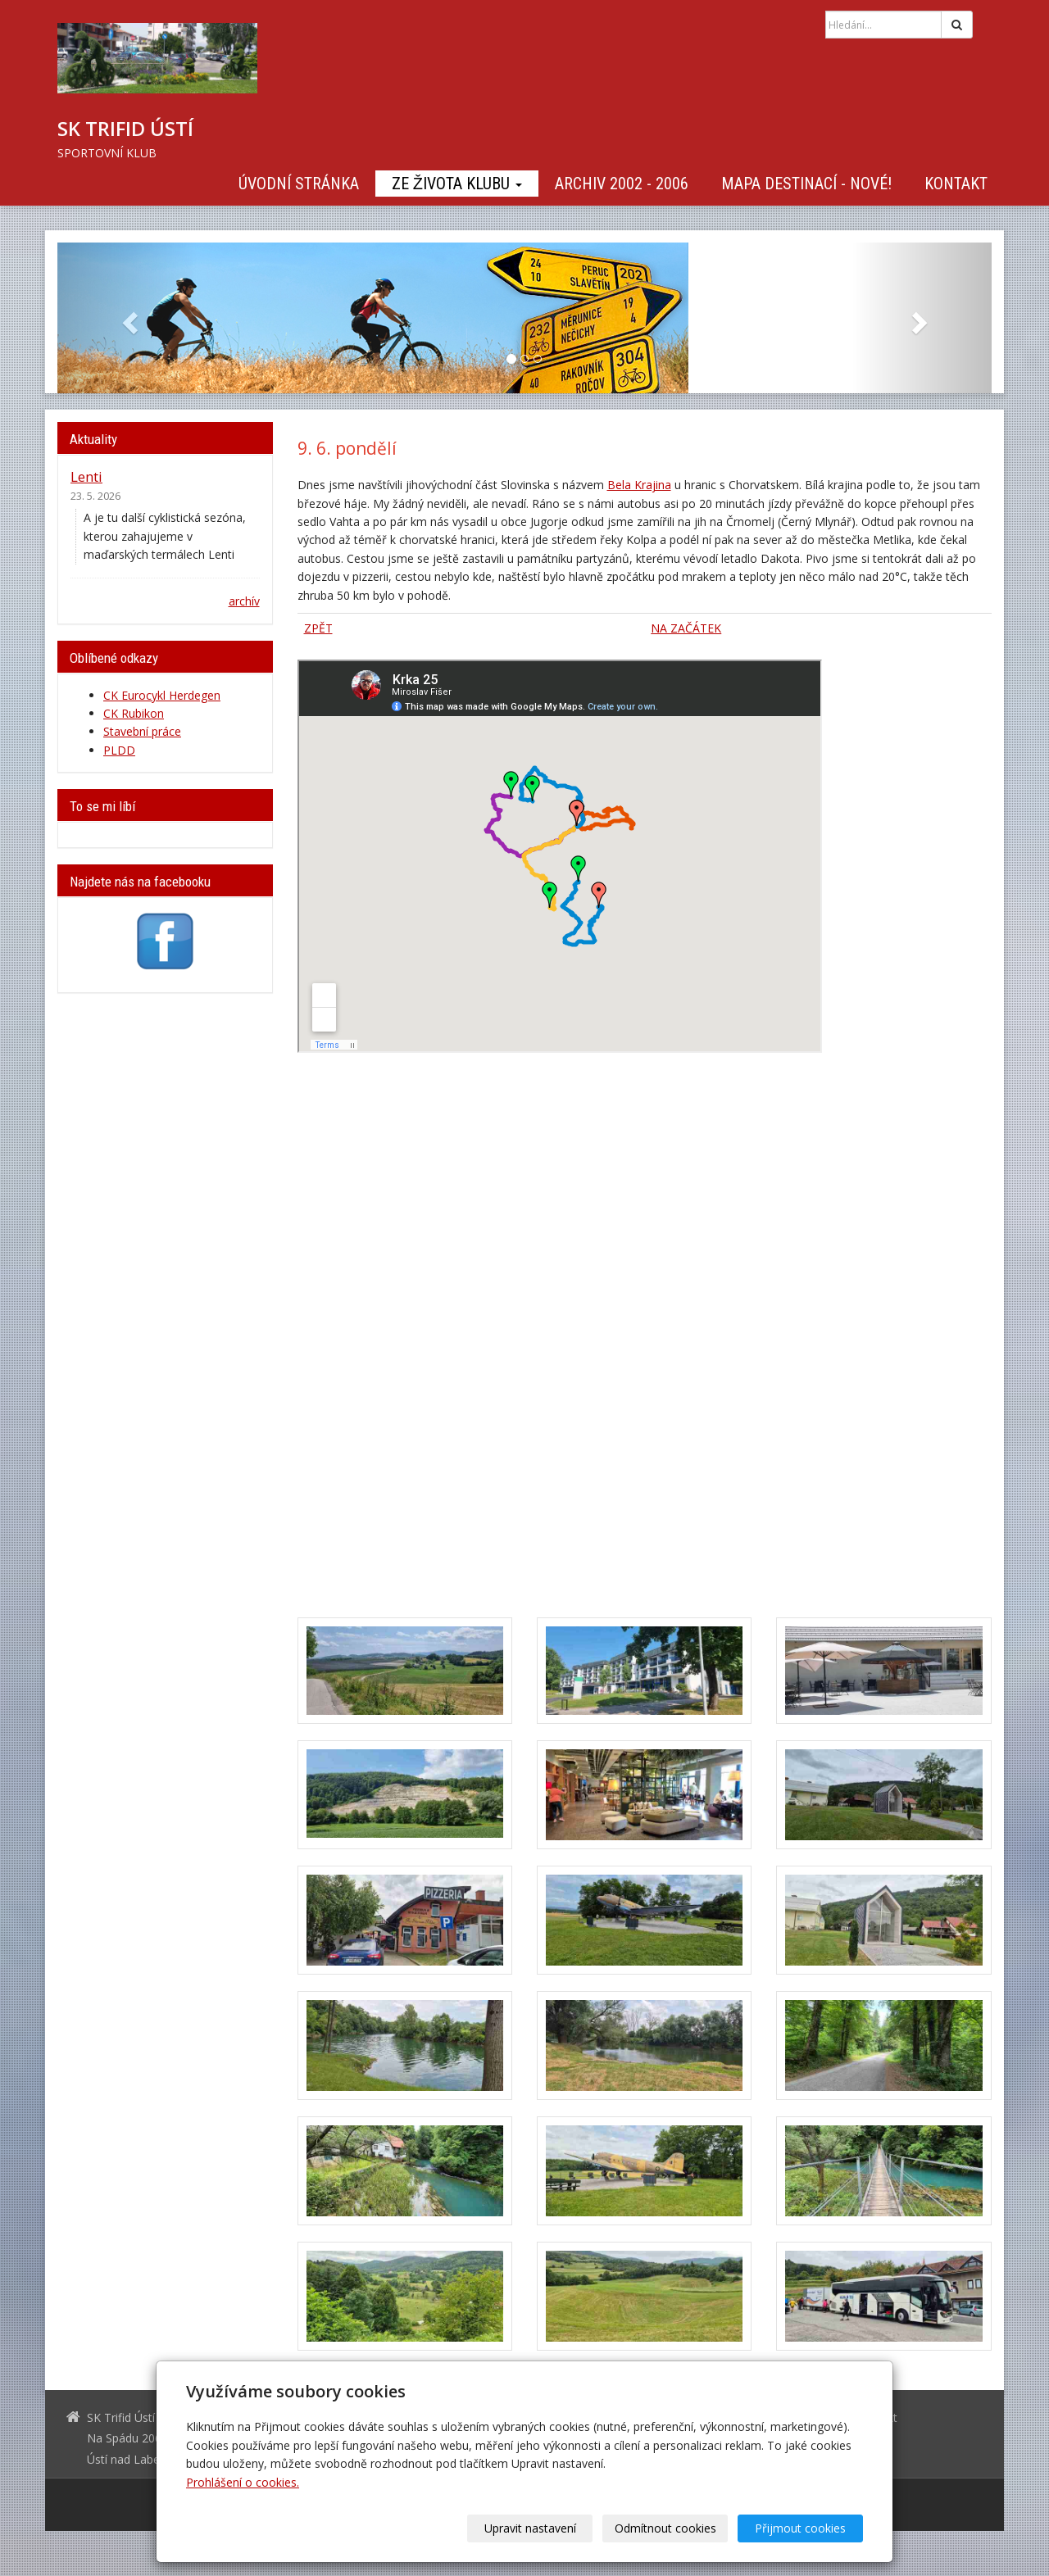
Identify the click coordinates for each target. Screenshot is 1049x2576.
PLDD (119, 750)
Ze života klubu (457, 183)
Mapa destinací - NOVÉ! (806, 183)
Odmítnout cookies (665, 2528)
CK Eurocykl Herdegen (161, 695)
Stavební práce (142, 731)
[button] (127, 318)
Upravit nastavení (530, 2528)
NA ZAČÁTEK (686, 628)
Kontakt (956, 183)
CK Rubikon (133, 713)
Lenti (86, 476)
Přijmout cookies (800, 2528)
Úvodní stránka (298, 183)
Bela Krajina (639, 484)
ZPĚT (318, 628)
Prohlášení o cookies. (242, 2482)
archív (244, 601)
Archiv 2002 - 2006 (621, 183)
